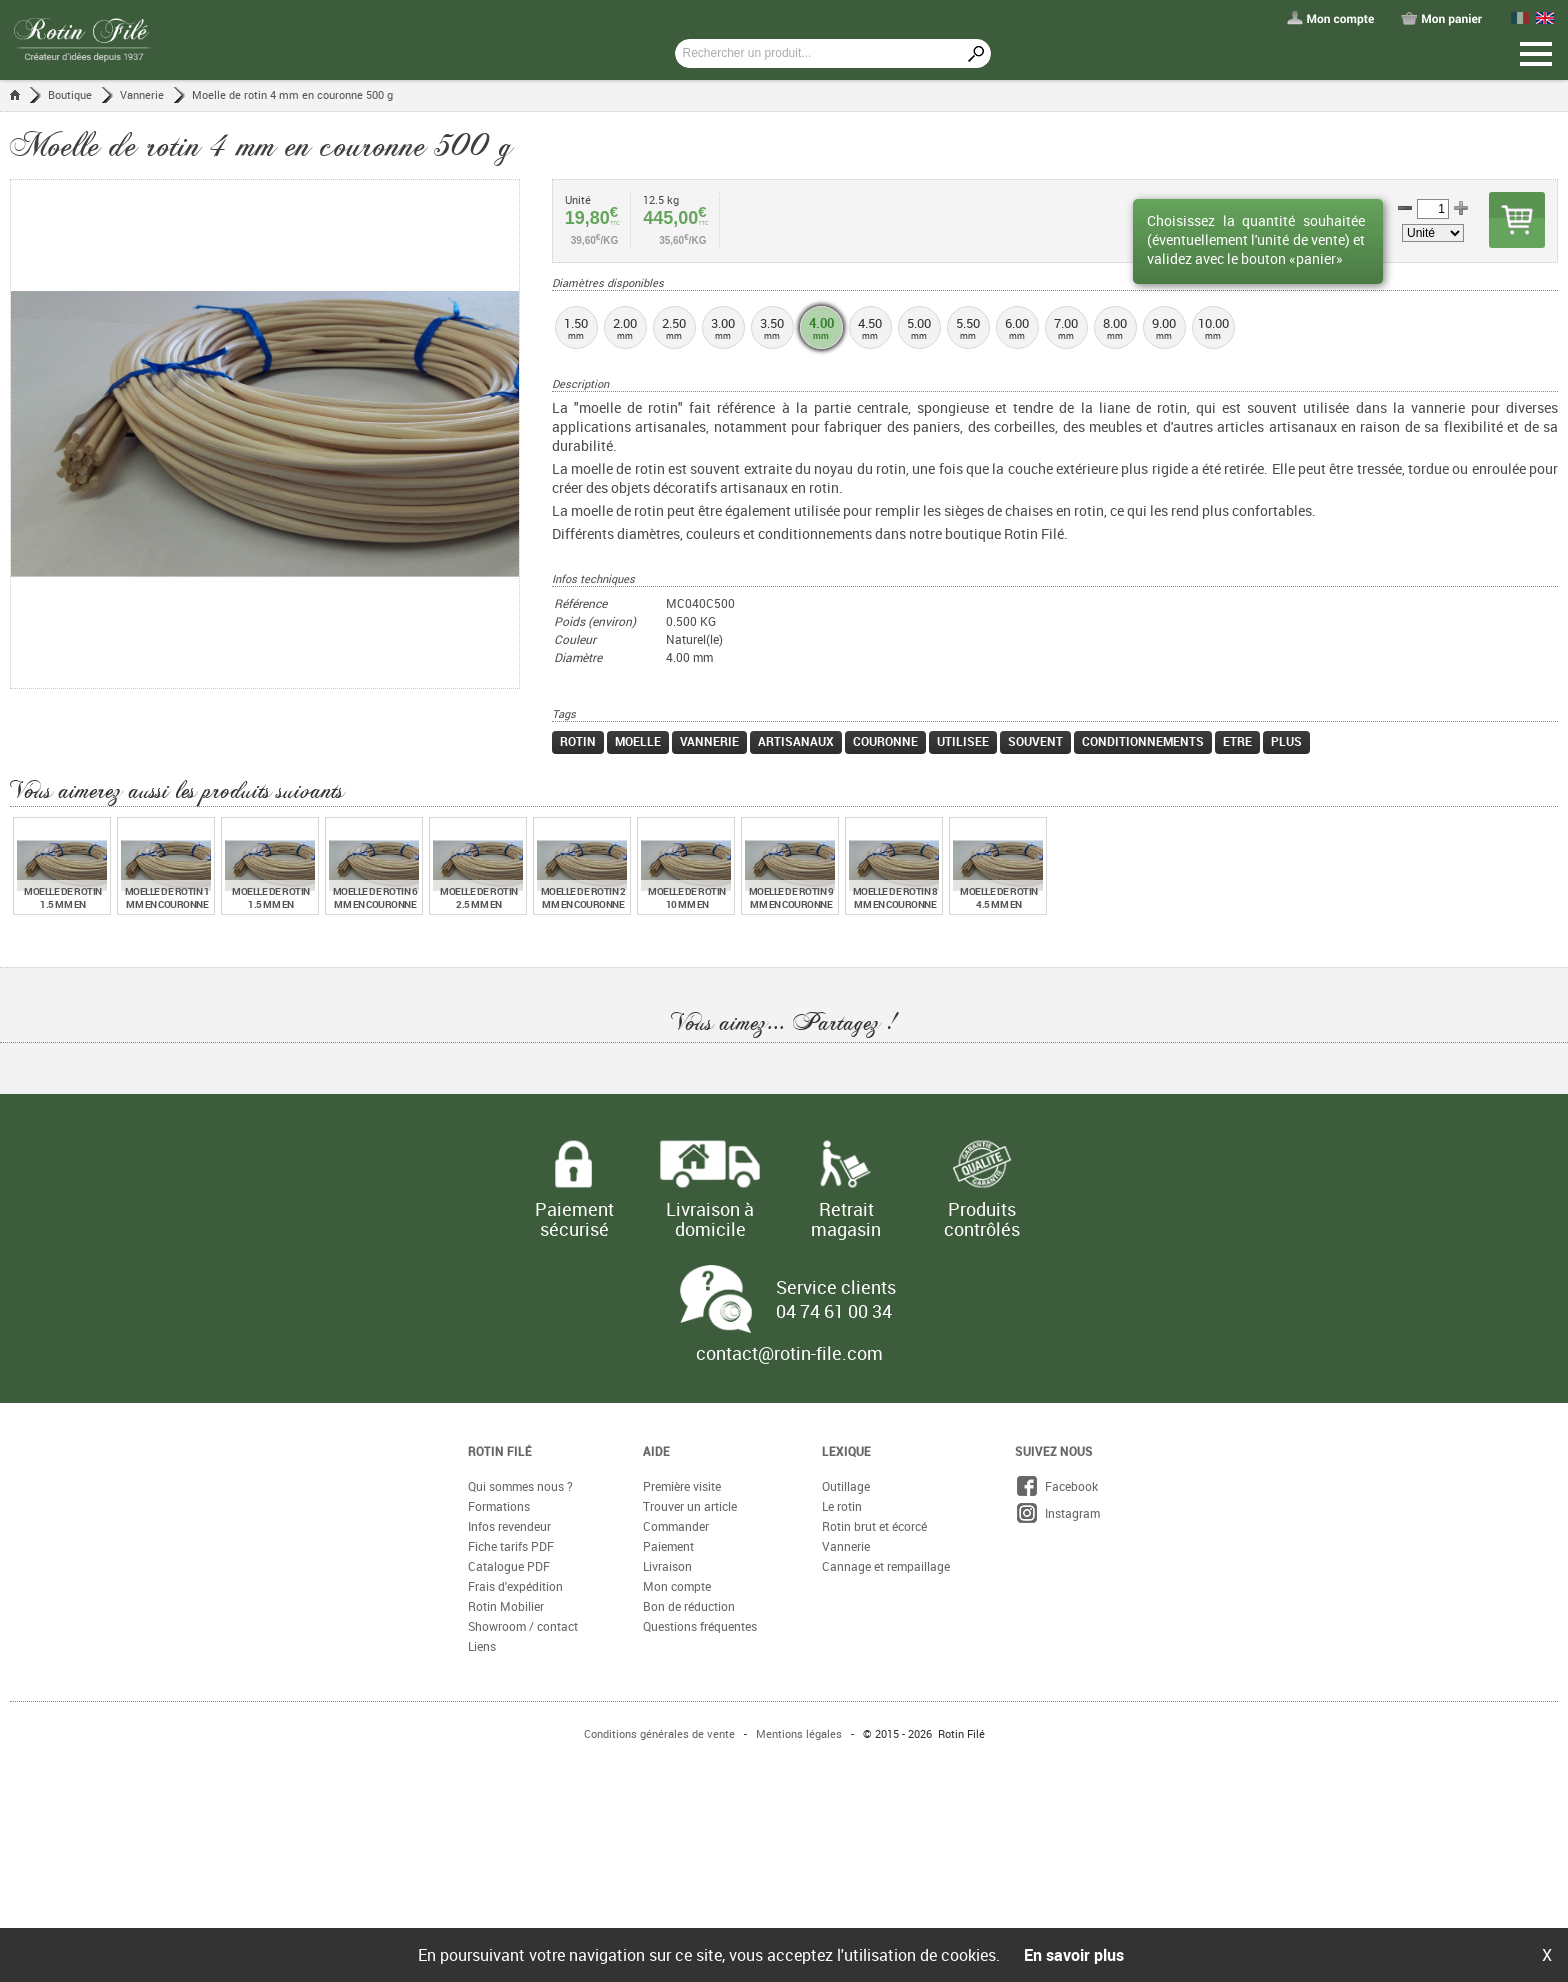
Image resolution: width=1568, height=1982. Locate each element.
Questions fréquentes (700, 1626)
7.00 (1066, 328)
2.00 (625, 328)
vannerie (709, 741)
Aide (656, 1451)
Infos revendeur (509, 1526)
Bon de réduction (689, 1606)
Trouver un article (690, 1506)
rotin (578, 741)
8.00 (1115, 328)
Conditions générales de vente (659, 1733)
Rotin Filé (500, 1451)
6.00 (1017, 328)
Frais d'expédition (515, 1586)
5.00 (919, 328)
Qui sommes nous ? (520, 1486)
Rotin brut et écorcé (874, 1526)
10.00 (1213, 328)
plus (1286, 741)
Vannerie (142, 94)
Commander (676, 1526)
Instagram (1057, 1513)
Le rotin (842, 1506)
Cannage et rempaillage (886, 1566)
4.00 (821, 328)
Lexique (846, 1451)
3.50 (772, 328)
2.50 (674, 328)
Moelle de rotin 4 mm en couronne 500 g (292, 94)
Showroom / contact (523, 1626)
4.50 (870, 328)
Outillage (846, 1486)
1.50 (576, 328)
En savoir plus (1074, 1955)
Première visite (682, 1486)
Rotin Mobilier (506, 1606)
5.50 (968, 328)
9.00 (1164, 328)
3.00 (723, 328)
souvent (1035, 741)
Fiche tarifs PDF (511, 1546)
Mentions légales (799, 1733)
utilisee (963, 741)
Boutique (70, 94)
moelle (638, 741)
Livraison (667, 1566)
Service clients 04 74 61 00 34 (836, 1299)
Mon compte (677, 1586)
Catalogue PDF (509, 1566)
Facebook (1056, 1486)
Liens (482, 1646)
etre (1237, 741)
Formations (499, 1506)
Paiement (668, 1546)
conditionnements (1143, 741)
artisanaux (796, 741)
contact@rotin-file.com (789, 1353)
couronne (885, 741)
